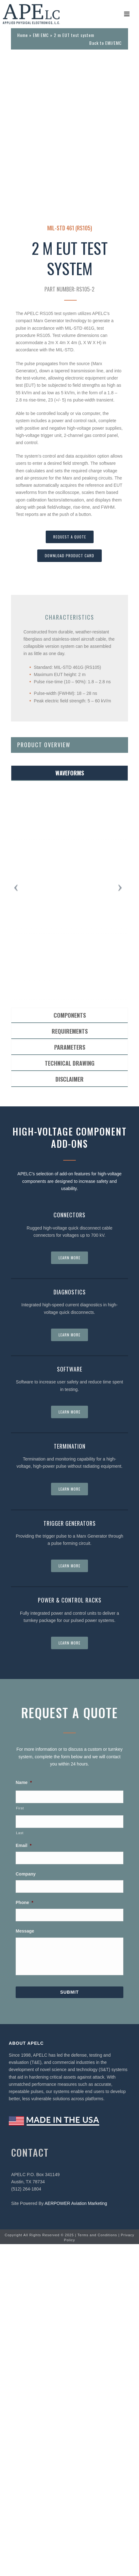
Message (25, 2262)
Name (24, 2114)
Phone (24, 2234)
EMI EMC (41, 35)
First (20, 2140)
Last (19, 2165)
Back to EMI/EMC (105, 42)
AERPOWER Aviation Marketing (75, 2535)
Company (26, 2205)
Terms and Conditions (97, 2567)
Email (24, 2177)
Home (22, 35)
